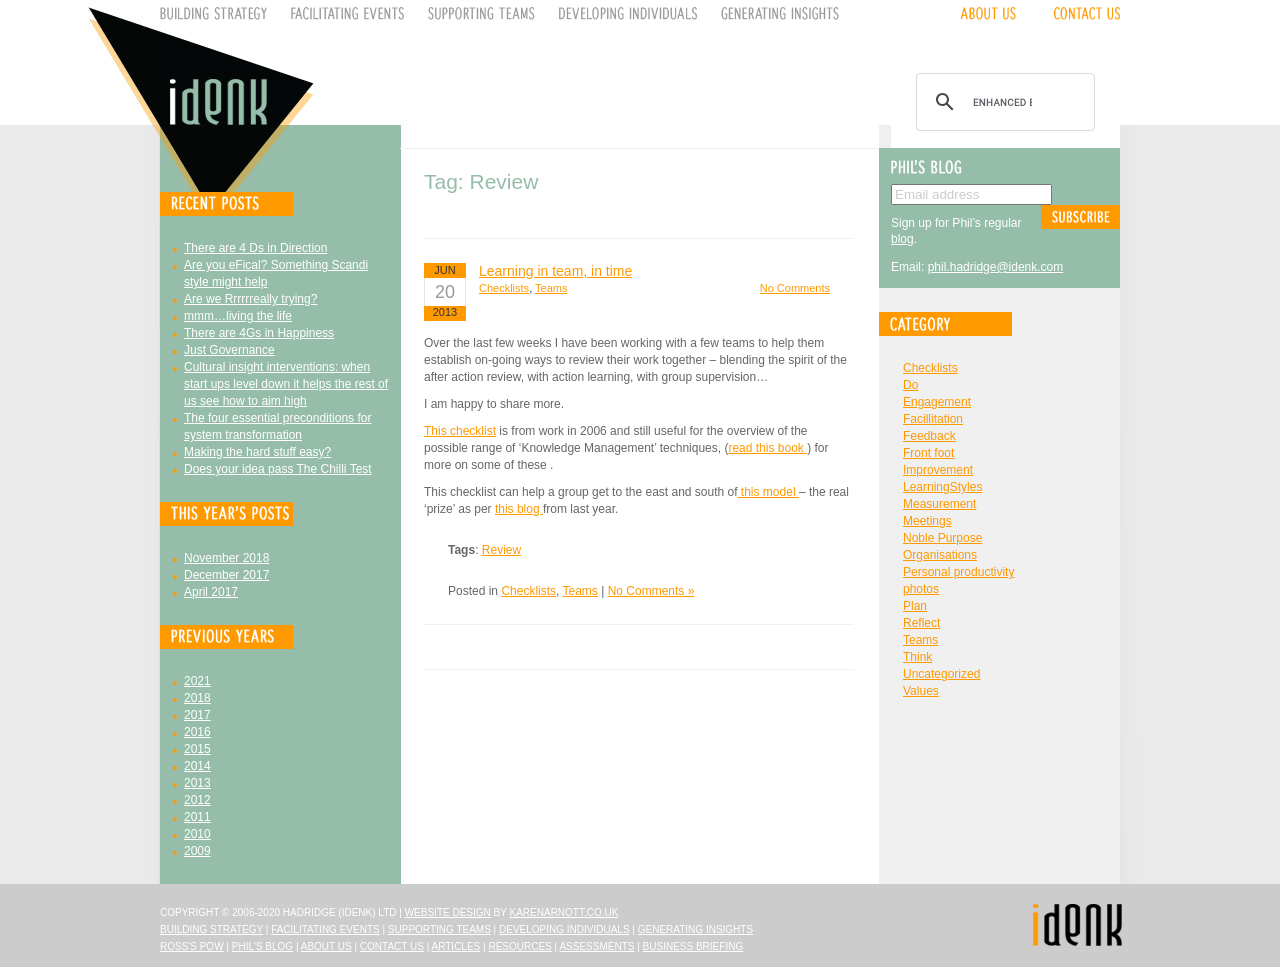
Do (910, 385)
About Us (326, 946)
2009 (197, 851)
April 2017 (211, 592)
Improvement (938, 470)
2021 (197, 681)
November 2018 (226, 558)
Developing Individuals (564, 929)
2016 (197, 732)
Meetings (927, 521)
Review (501, 550)
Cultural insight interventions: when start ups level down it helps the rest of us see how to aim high (286, 384)
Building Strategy (211, 929)
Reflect (921, 623)
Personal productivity (958, 572)
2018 (197, 698)
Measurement (939, 504)
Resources (519, 946)
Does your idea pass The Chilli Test (278, 469)
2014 (197, 766)
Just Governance (229, 350)
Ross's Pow (192, 946)
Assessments (596, 946)
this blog (519, 509)
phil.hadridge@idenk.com (996, 267)
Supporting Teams (439, 929)
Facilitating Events (325, 929)
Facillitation (933, 419)
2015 (197, 749)
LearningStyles (942, 487)
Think (917, 657)
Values (921, 691)
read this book (767, 448)
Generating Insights (695, 929)
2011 (197, 817)
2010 (197, 834)
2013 (197, 783)
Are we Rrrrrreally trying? (250, 299)
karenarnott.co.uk (564, 912)
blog (902, 239)
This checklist (460, 431)
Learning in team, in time (555, 271)
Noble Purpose (942, 538)
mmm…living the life (238, 316)
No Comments (795, 288)
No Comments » (651, 591)
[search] (1002, 102)
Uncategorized (941, 674)
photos (921, 589)
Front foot (928, 453)
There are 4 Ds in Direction (255, 248)
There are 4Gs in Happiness (259, 333)
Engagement (937, 402)
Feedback (929, 436)
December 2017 (226, 575)
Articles (456, 946)
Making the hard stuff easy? (257, 452)
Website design (448, 912)
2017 (197, 715)
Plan (915, 606)
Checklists (504, 288)
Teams (551, 288)
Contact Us (392, 946)
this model (768, 492)
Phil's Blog (262, 946)
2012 (197, 800)
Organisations (940, 555)
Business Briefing (693, 946)
